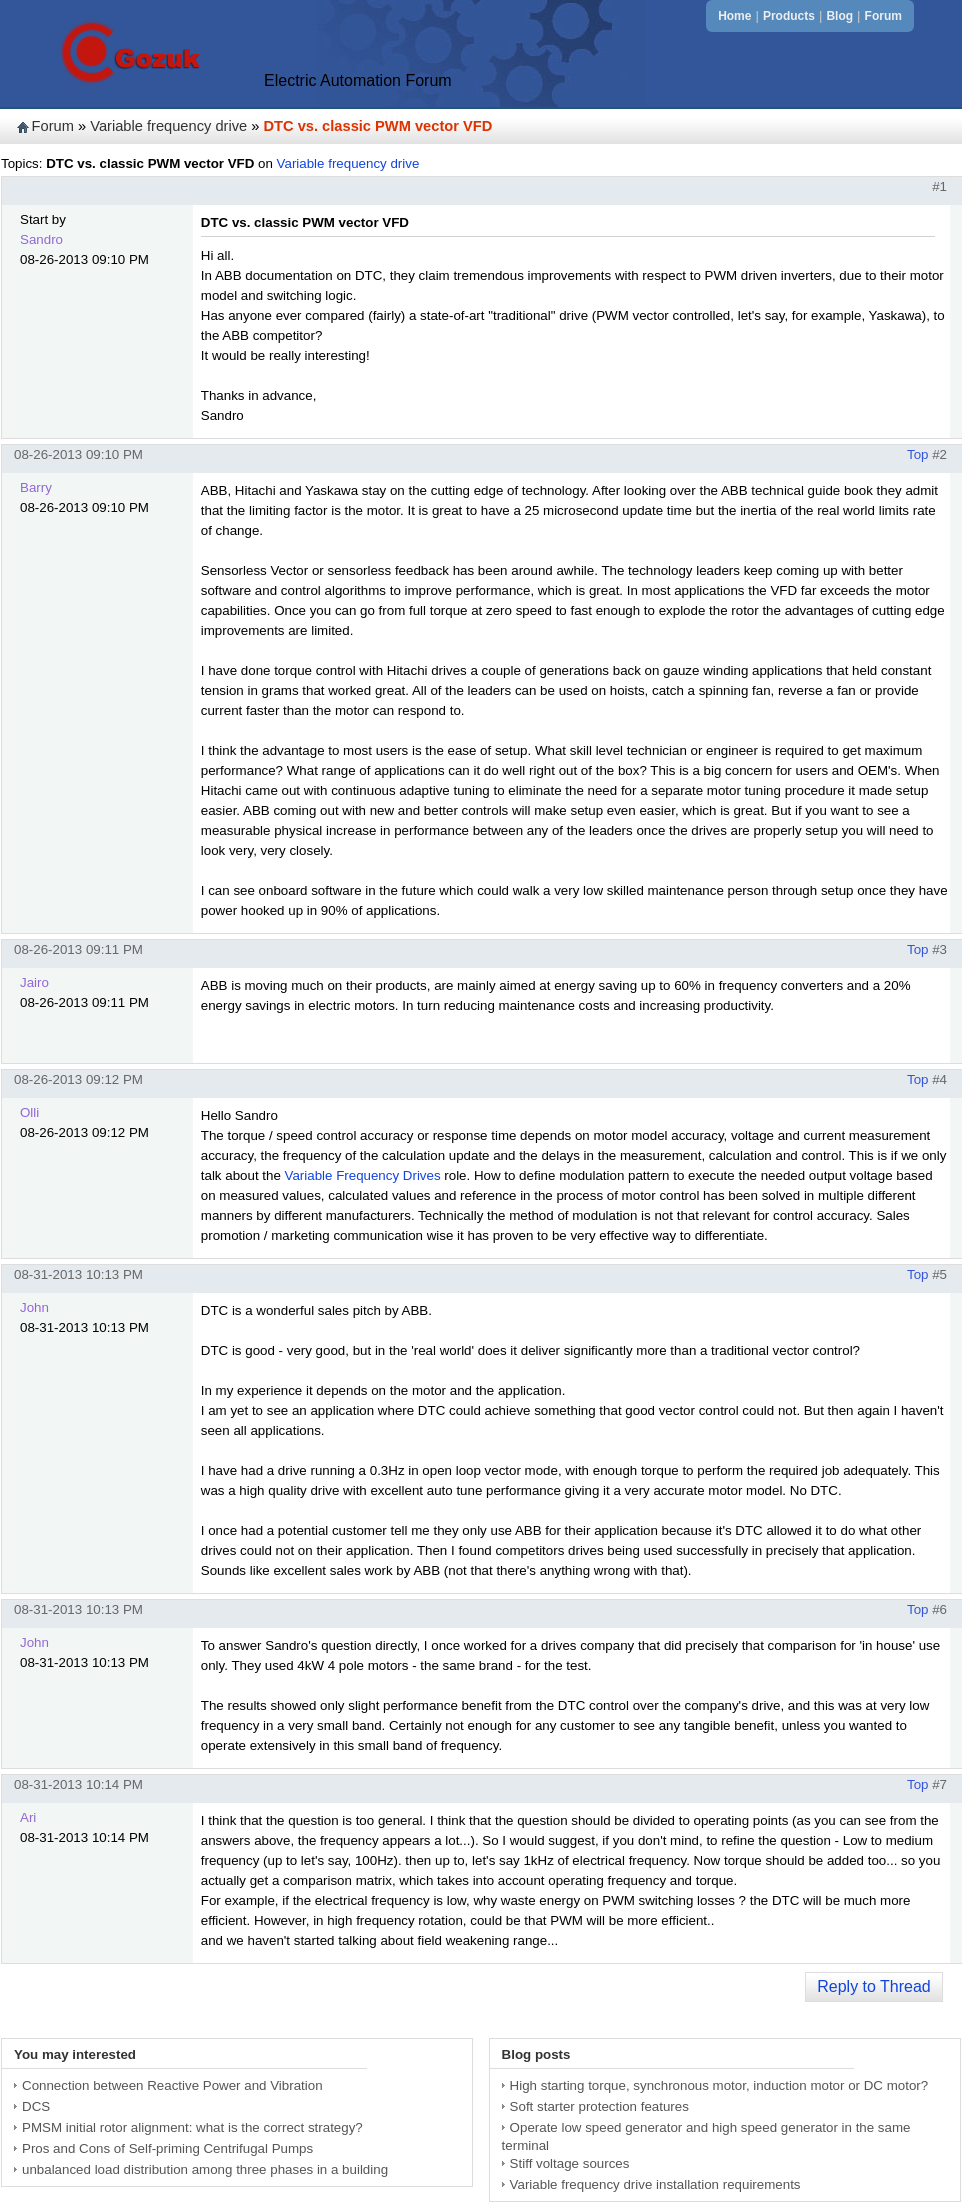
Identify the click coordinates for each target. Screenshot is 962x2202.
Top (918, 454)
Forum (883, 16)
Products (789, 16)
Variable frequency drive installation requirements (655, 2184)
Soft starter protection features (599, 2106)
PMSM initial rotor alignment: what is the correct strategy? (192, 2127)
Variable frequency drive (168, 126)
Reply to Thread (874, 1986)
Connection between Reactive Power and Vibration (172, 2085)
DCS (36, 2106)
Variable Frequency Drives (363, 1175)
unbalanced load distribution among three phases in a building (205, 2169)
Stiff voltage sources (570, 2163)
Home (734, 16)
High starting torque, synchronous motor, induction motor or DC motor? (719, 2085)
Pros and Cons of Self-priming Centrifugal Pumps (167, 2148)
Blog (839, 16)
